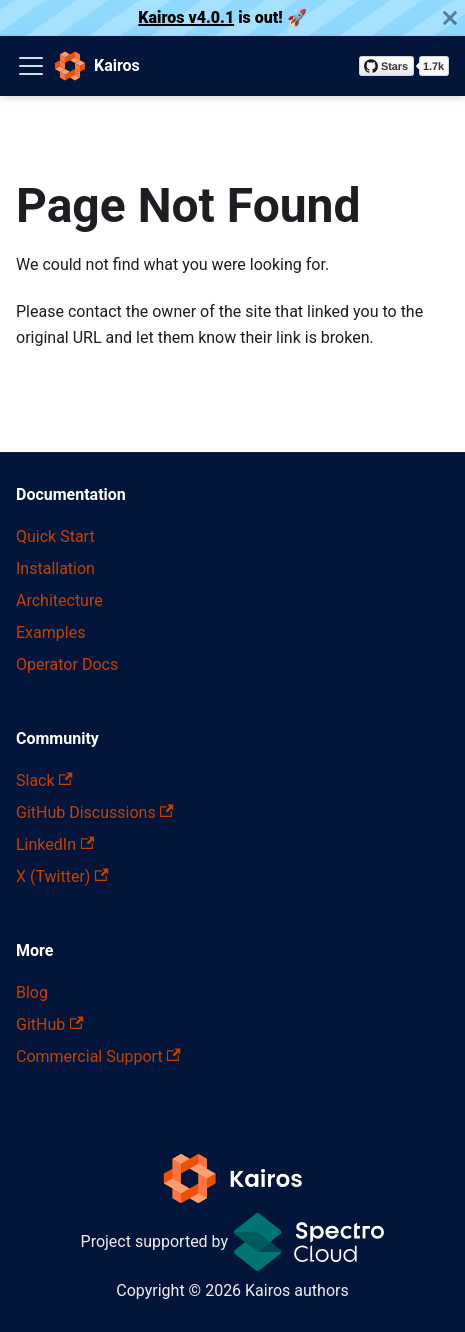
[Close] (450, 18)
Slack (44, 780)
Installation (55, 568)
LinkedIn (55, 844)
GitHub (50, 1024)
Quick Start (55, 536)
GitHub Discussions (95, 812)
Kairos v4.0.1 (186, 17)
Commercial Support (98, 1056)
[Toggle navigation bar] (31, 66)
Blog (32, 992)
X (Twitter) (62, 876)
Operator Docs (67, 664)
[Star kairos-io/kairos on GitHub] (404, 66)
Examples (50, 632)
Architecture (59, 600)
